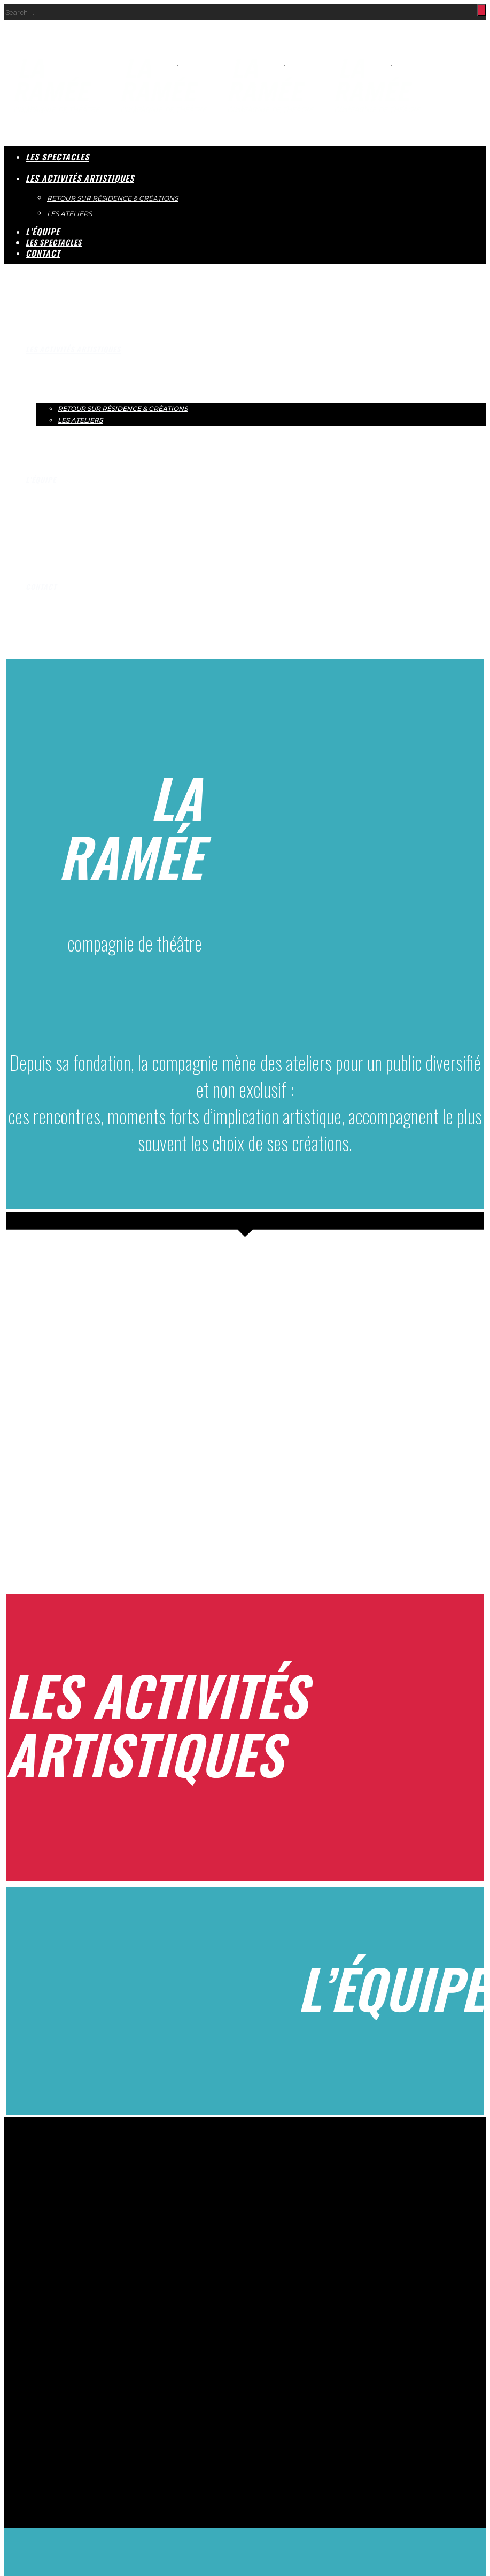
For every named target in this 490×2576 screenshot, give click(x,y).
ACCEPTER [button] (24, 2439)
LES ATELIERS (80, 420)
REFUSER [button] (63, 2439)
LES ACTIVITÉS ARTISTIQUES (73, 349)
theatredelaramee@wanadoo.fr (58, 2261)
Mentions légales (105, 2383)
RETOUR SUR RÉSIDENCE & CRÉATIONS (123, 408)
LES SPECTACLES (57, 156)
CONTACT (41, 586)
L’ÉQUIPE (41, 479)
